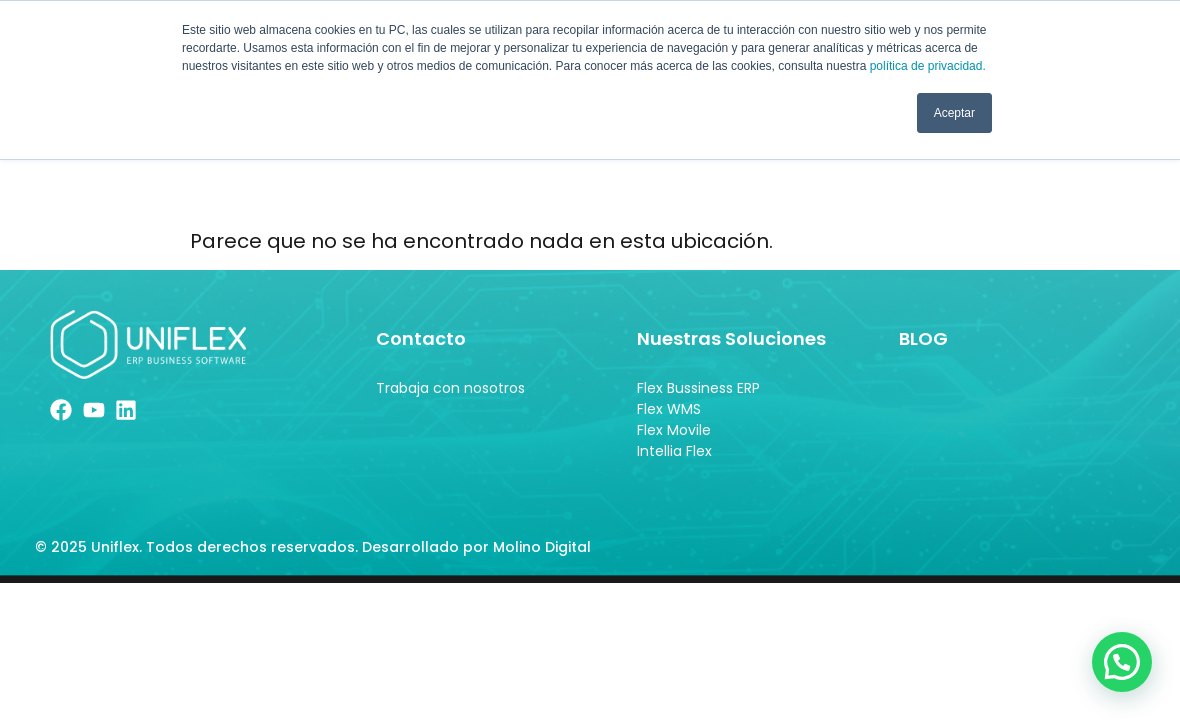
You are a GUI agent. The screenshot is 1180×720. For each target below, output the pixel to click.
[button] (1122, 661)
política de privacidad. (928, 66)
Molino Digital (544, 552)
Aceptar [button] (954, 113)
